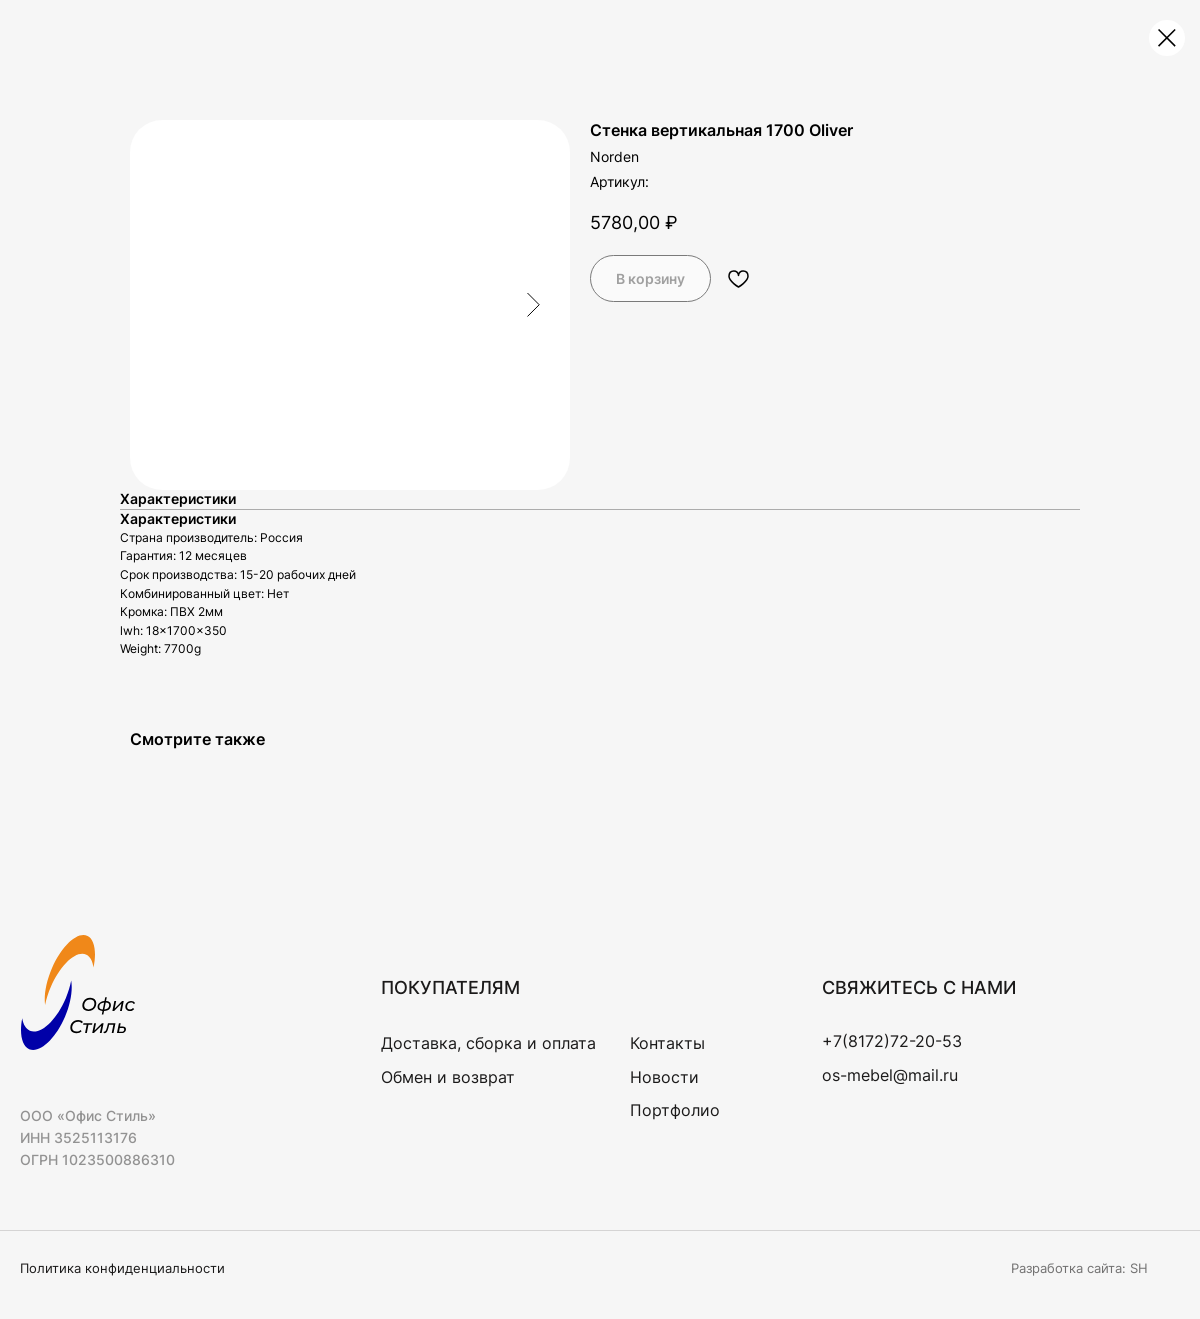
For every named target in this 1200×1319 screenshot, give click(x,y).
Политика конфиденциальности (122, 1268)
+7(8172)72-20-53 (892, 1041)
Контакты (667, 1043)
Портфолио (675, 1110)
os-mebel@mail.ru (890, 1075)
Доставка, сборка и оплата (488, 1043)
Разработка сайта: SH (1079, 1268)
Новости (664, 1077)
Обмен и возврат (448, 1077)
